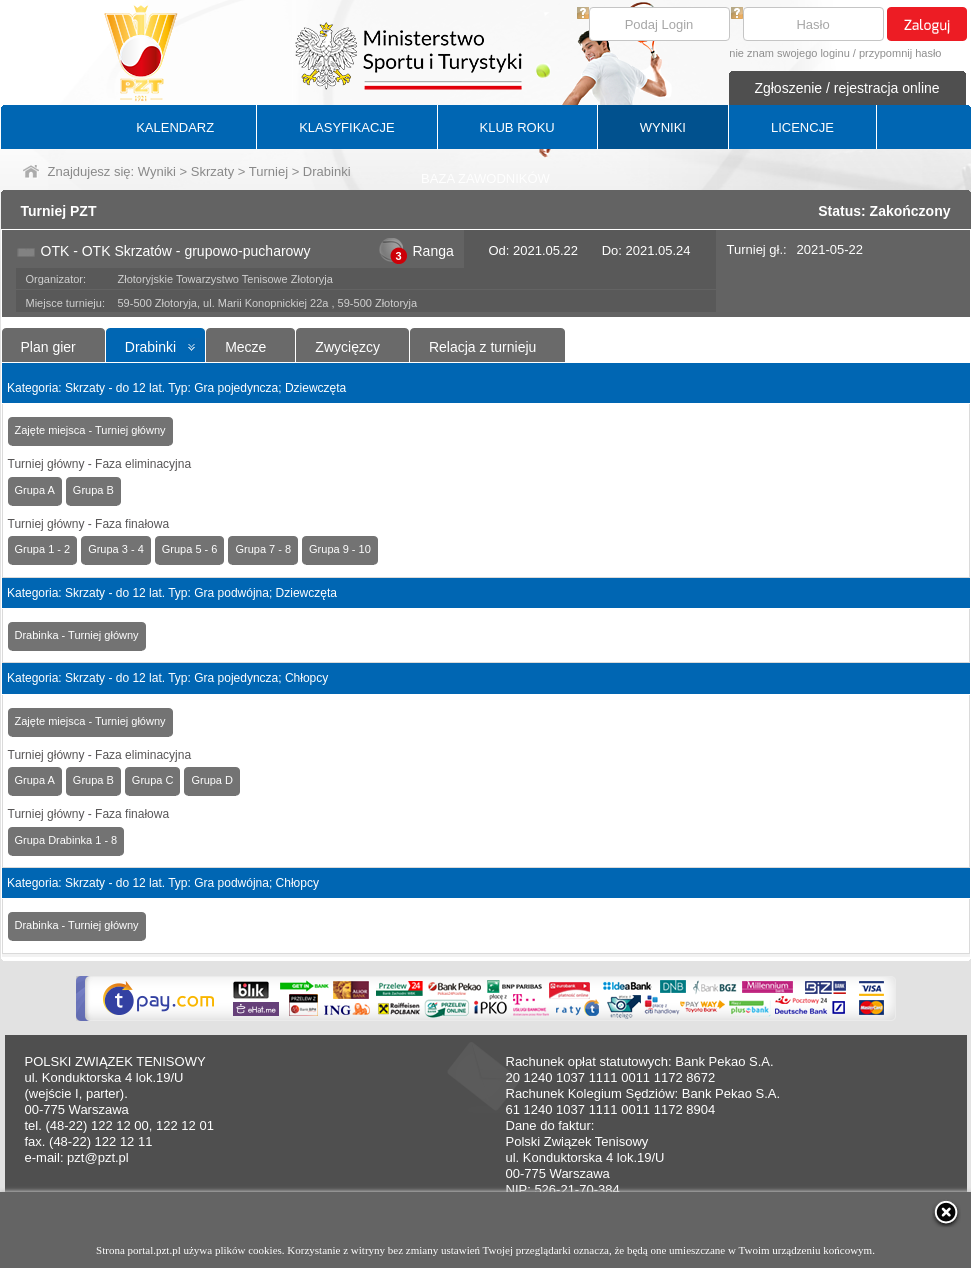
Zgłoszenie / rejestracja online (846, 88)
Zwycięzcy (347, 347)
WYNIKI (663, 127)
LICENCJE (802, 127)
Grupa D (212, 780)
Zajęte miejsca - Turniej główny (90, 430)
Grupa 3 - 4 (116, 549)
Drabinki (150, 347)
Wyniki (157, 171)
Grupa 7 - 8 (263, 549)
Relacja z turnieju (482, 347)
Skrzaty (212, 171)
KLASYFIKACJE (346, 127)
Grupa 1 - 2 (43, 549)
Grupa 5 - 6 (190, 549)
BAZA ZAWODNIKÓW (485, 178)
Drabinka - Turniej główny (77, 635)
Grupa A (35, 490)
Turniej (268, 171)
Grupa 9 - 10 (340, 549)
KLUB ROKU (517, 127)
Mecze (245, 347)
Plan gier (48, 347)
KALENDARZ (175, 127)
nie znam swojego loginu (789, 53)
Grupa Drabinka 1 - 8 (66, 840)
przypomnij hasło (900, 53)
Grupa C (153, 780)
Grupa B (93, 490)
